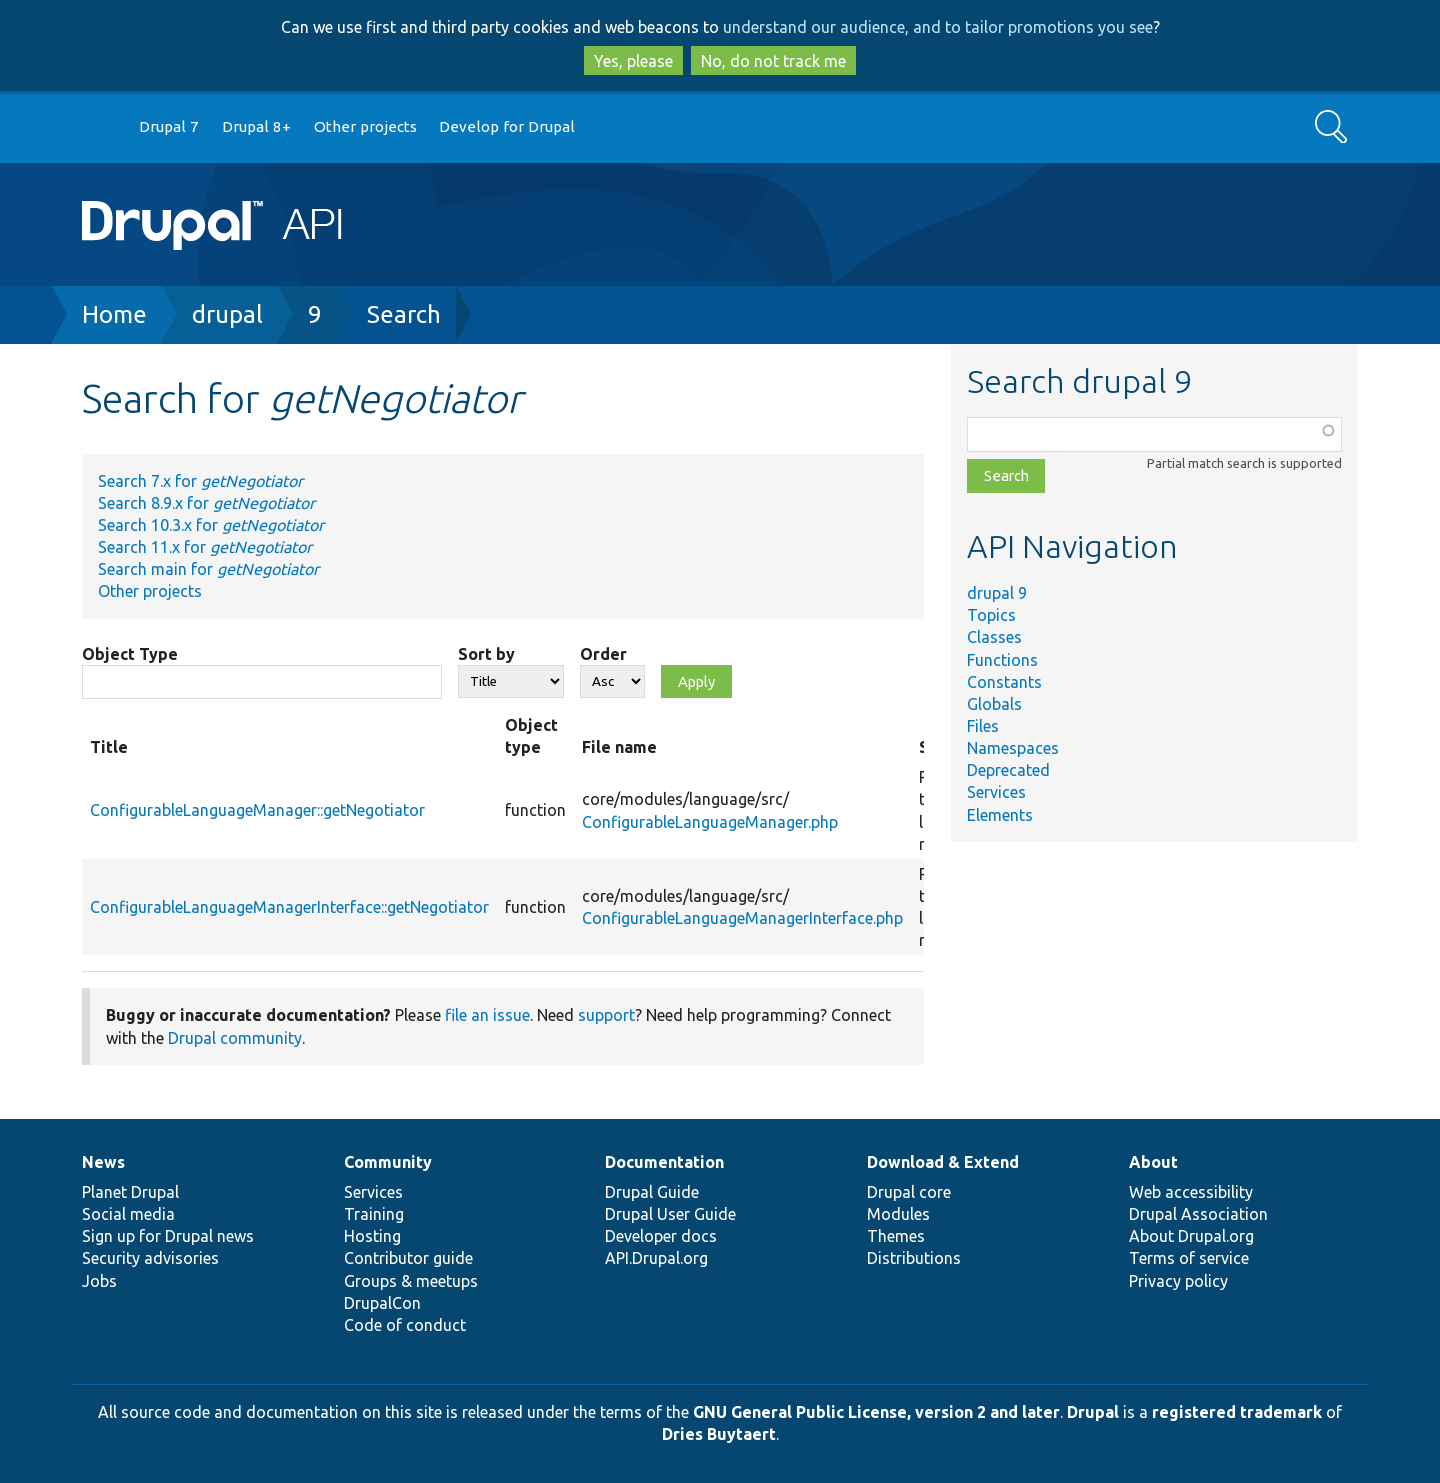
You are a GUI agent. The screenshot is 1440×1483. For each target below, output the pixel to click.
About (1153, 1162)
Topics (991, 615)
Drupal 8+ (256, 126)
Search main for (208, 569)
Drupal (1093, 1412)
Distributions (914, 1258)
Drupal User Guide (670, 1214)
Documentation (664, 1162)
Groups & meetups (411, 1281)
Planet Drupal (130, 1192)
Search (404, 314)
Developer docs (661, 1236)
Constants (1004, 682)
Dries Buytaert (719, 1434)
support (606, 1015)
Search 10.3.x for (211, 525)
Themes (896, 1236)
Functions (1002, 660)
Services (996, 792)
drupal (227, 314)
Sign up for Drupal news (168, 1236)
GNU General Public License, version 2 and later (876, 1412)
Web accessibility (1191, 1192)
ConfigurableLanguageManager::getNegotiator (257, 810)
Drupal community (235, 1038)
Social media (128, 1214)
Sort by (486, 654)
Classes (994, 637)
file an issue (487, 1015)
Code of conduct (405, 1325)
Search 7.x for (200, 481)
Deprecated (1008, 770)
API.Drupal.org (656, 1258)
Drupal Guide (652, 1192)
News (103, 1162)
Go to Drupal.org (101, 127)
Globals (994, 704)
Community (388, 1162)
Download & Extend (943, 1162)
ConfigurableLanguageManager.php (710, 822)
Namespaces (1013, 748)
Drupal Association (1198, 1214)
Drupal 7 (169, 126)
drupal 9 (997, 593)
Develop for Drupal (507, 126)
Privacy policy (1178, 1281)
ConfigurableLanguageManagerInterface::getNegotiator (289, 907)
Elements (1000, 815)
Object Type (130, 654)
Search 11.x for (205, 547)
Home (114, 314)
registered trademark (1237, 1412)
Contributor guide (408, 1258)
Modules (898, 1214)
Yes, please (633, 61)
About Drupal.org (1191, 1236)
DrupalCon (382, 1303)
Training (374, 1214)
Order (603, 654)
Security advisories (150, 1258)
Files (983, 726)
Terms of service (1189, 1258)
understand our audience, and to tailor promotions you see (938, 27)
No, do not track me (773, 61)
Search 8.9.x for (206, 503)
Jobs (99, 1281)
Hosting (372, 1236)
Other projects (365, 126)
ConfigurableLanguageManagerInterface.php (742, 918)
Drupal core (909, 1192)
